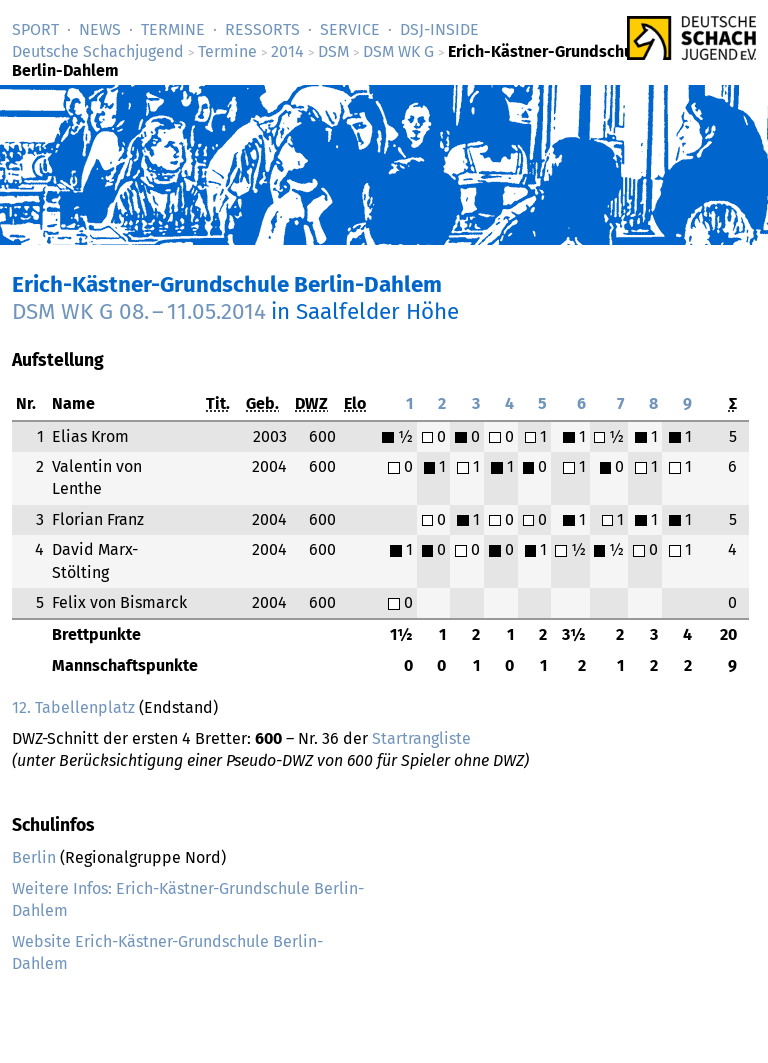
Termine (173, 29)
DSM (333, 51)
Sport (35, 29)
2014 (287, 51)
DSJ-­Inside (439, 29)
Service (350, 29)
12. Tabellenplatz (73, 707)
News (100, 29)
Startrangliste (421, 738)
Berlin (34, 857)
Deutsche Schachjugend (98, 51)
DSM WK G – (139, 311)
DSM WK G (398, 51)
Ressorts (262, 29)
